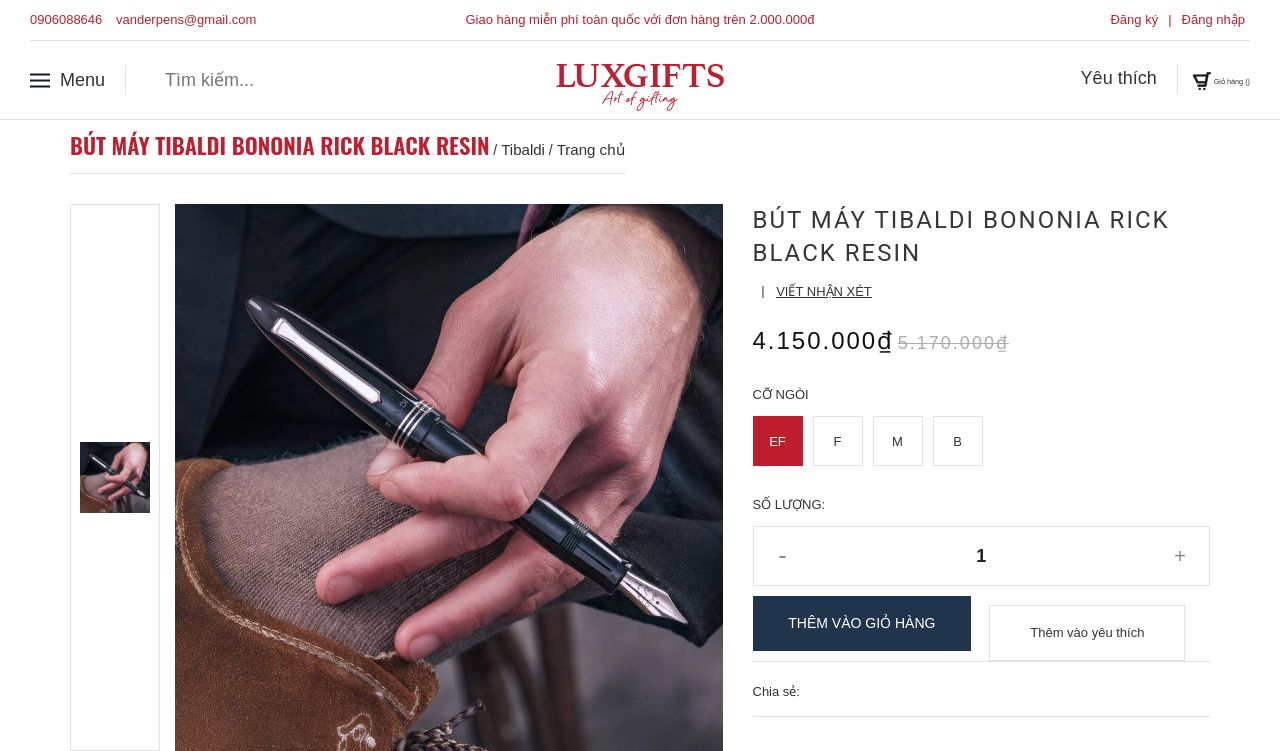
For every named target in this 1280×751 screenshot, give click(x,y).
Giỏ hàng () (1192, 79)
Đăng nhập (1213, 19)
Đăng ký (1134, 19)
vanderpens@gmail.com (186, 19)
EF (777, 441)
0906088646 (66, 19)
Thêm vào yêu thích (1087, 623)
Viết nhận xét (824, 291)
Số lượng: (789, 504)
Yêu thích (1061, 79)
